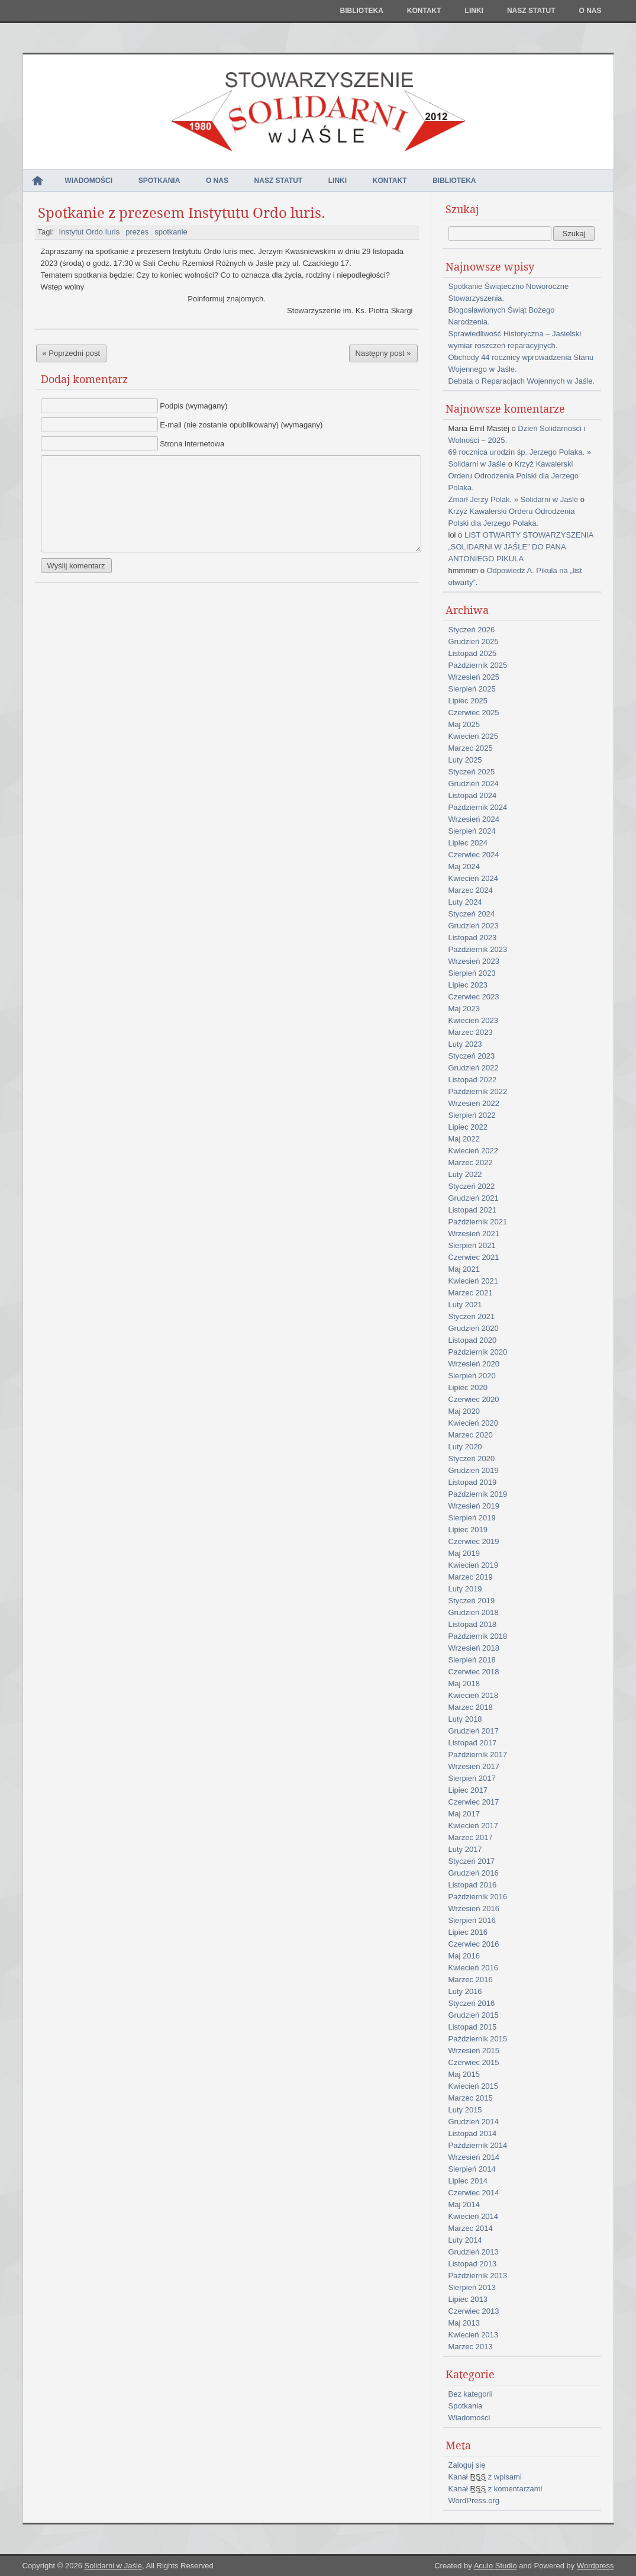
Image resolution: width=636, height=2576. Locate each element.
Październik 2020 (478, 1352)
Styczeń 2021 (471, 1316)
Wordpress (595, 2565)
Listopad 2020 (472, 1340)
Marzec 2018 (470, 1707)
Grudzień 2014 (473, 2121)
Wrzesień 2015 (473, 2050)
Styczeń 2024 (471, 913)
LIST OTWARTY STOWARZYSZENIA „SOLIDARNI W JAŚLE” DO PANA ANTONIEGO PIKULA (520, 546)
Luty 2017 (465, 1849)
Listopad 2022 (472, 1079)
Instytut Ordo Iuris (89, 231)
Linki (474, 11)
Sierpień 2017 (472, 1778)
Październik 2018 (478, 1636)
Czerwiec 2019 (473, 1541)
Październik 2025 (478, 665)
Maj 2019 (464, 1553)
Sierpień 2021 (472, 1245)
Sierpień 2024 (472, 830)
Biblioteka (361, 11)
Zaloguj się (467, 2465)
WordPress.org (473, 2500)
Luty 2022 (465, 1174)
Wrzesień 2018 (473, 1648)
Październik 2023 (478, 949)
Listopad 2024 (472, 795)
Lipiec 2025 (468, 700)
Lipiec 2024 (468, 842)
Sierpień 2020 (472, 1375)
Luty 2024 (465, 902)
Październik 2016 (478, 1896)
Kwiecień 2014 (473, 2216)
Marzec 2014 (470, 2228)
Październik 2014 (478, 2145)
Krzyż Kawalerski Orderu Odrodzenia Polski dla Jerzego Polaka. (513, 475)
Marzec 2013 (470, 2346)
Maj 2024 (464, 866)
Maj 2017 (464, 1813)
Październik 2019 (478, 1494)
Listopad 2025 (472, 653)
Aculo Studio (495, 2565)
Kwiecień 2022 (473, 1150)
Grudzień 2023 (473, 925)
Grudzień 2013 (473, 2251)
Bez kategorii (470, 2394)
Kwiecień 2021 (473, 1280)
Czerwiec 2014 (473, 2192)
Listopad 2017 (472, 1742)
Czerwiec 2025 (473, 712)
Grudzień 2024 (473, 783)
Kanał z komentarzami (495, 2488)
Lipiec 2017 (468, 1790)
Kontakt (424, 11)
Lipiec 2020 (468, 1387)
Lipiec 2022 (468, 1127)
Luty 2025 (465, 759)
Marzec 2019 (470, 1576)
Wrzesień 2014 (473, 2157)
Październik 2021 (478, 1221)
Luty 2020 (465, 1446)
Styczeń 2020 (471, 1458)
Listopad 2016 (472, 1884)
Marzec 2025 (470, 748)
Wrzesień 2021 (473, 1233)
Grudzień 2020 (473, 1328)
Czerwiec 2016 (473, 1944)
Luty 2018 (465, 1719)
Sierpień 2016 (472, 1920)
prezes (136, 231)
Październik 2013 (478, 2275)
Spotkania (159, 180)
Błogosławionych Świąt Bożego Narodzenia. (501, 315)
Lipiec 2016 (468, 1932)
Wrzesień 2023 (473, 961)
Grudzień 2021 (473, 1198)
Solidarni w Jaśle (113, 2565)
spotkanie (171, 231)
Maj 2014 (464, 2204)
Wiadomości (88, 180)
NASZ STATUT (531, 11)
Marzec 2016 (470, 1979)
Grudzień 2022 (473, 1067)
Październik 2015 (478, 2038)
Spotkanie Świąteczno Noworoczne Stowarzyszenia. (508, 292)
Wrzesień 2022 (473, 1103)
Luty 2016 (465, 1991)
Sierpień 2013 (472, 2287)
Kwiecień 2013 (473, 2334)
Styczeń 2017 (471, 1861)
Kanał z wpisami (485, 2476)
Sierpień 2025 (472, 688)
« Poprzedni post (72, 353)
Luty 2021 (465, 1304)
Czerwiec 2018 (473, 1671)
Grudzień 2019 (473, 1470)
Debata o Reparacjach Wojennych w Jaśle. (521, 381)
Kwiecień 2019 (473, 1565)
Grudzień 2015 (473, 2015)
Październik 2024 (478, 807)
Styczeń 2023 (471, 1055)
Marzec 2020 (470, 1434)
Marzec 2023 (470, 1032)
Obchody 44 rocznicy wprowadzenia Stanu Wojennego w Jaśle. (521, 363)
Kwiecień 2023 (473, 1020)
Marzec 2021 (470, 1292)
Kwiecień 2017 (473, 1825)
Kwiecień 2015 (473, 2086)
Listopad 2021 (472, 1209)
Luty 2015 (465, 2109)
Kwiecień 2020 (473, 1423)
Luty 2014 (465, 2240)
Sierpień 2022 (472, 1115)
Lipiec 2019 (468, 1529)
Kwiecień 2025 (473, 736)
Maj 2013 (464, 2322)
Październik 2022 (478, 1091)
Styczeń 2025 (471, 771)
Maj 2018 (464, 1683)
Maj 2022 (464, 1138)
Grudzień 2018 (473, 1612)
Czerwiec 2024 (473, 854)
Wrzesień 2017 (473, 1766)
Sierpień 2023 (472, 973)
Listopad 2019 (472, 1482)
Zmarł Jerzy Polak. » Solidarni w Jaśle (513, 499)
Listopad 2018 (472, 1624)
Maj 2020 (464, 1411)
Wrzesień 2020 (473, 1363)
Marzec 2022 (470, 1162)
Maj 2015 (464, 2074)
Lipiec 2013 (468, 2299)
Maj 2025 (464, 724)
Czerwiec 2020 (473, 1399)
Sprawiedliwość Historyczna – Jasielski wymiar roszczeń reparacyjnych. (515, 339)
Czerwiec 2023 (473, 996)
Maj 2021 (464, 1269)
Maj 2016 (464, 1955)
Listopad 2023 (472, 937)
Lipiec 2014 (468, 2180)
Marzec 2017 (470, 1837)
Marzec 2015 (470, 2097)
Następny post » (383, 353)
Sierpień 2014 (472, 2169)
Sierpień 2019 (472, 1517)
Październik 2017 (478, 1754)
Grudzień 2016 (473, 1873)
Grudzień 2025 (473, 641)
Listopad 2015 (472, 2026)
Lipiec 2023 (468, 984)
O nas (590, 11)
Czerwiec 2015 (473, 2062)
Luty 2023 (465, 1044)
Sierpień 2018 (472, 1659)
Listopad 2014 (472, 2133)
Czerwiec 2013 (473, 2311)
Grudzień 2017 (473, 1730)
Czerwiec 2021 (473, 1257)
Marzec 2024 (470, 890)
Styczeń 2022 (471, 1186)
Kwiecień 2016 (473, 1967)
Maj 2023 (464, 1008)
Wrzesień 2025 (473, 677)
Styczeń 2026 (471, 629)
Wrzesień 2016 (473, 1908)
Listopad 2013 (472, 2263)
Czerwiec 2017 (473, 1801)
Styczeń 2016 (471, 2003)
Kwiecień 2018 (473, 1695)
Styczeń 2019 (471, 1600)
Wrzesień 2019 (473, 1505)
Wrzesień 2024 (473, 819)
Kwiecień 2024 (473, 878)
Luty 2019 (465, 1588)
